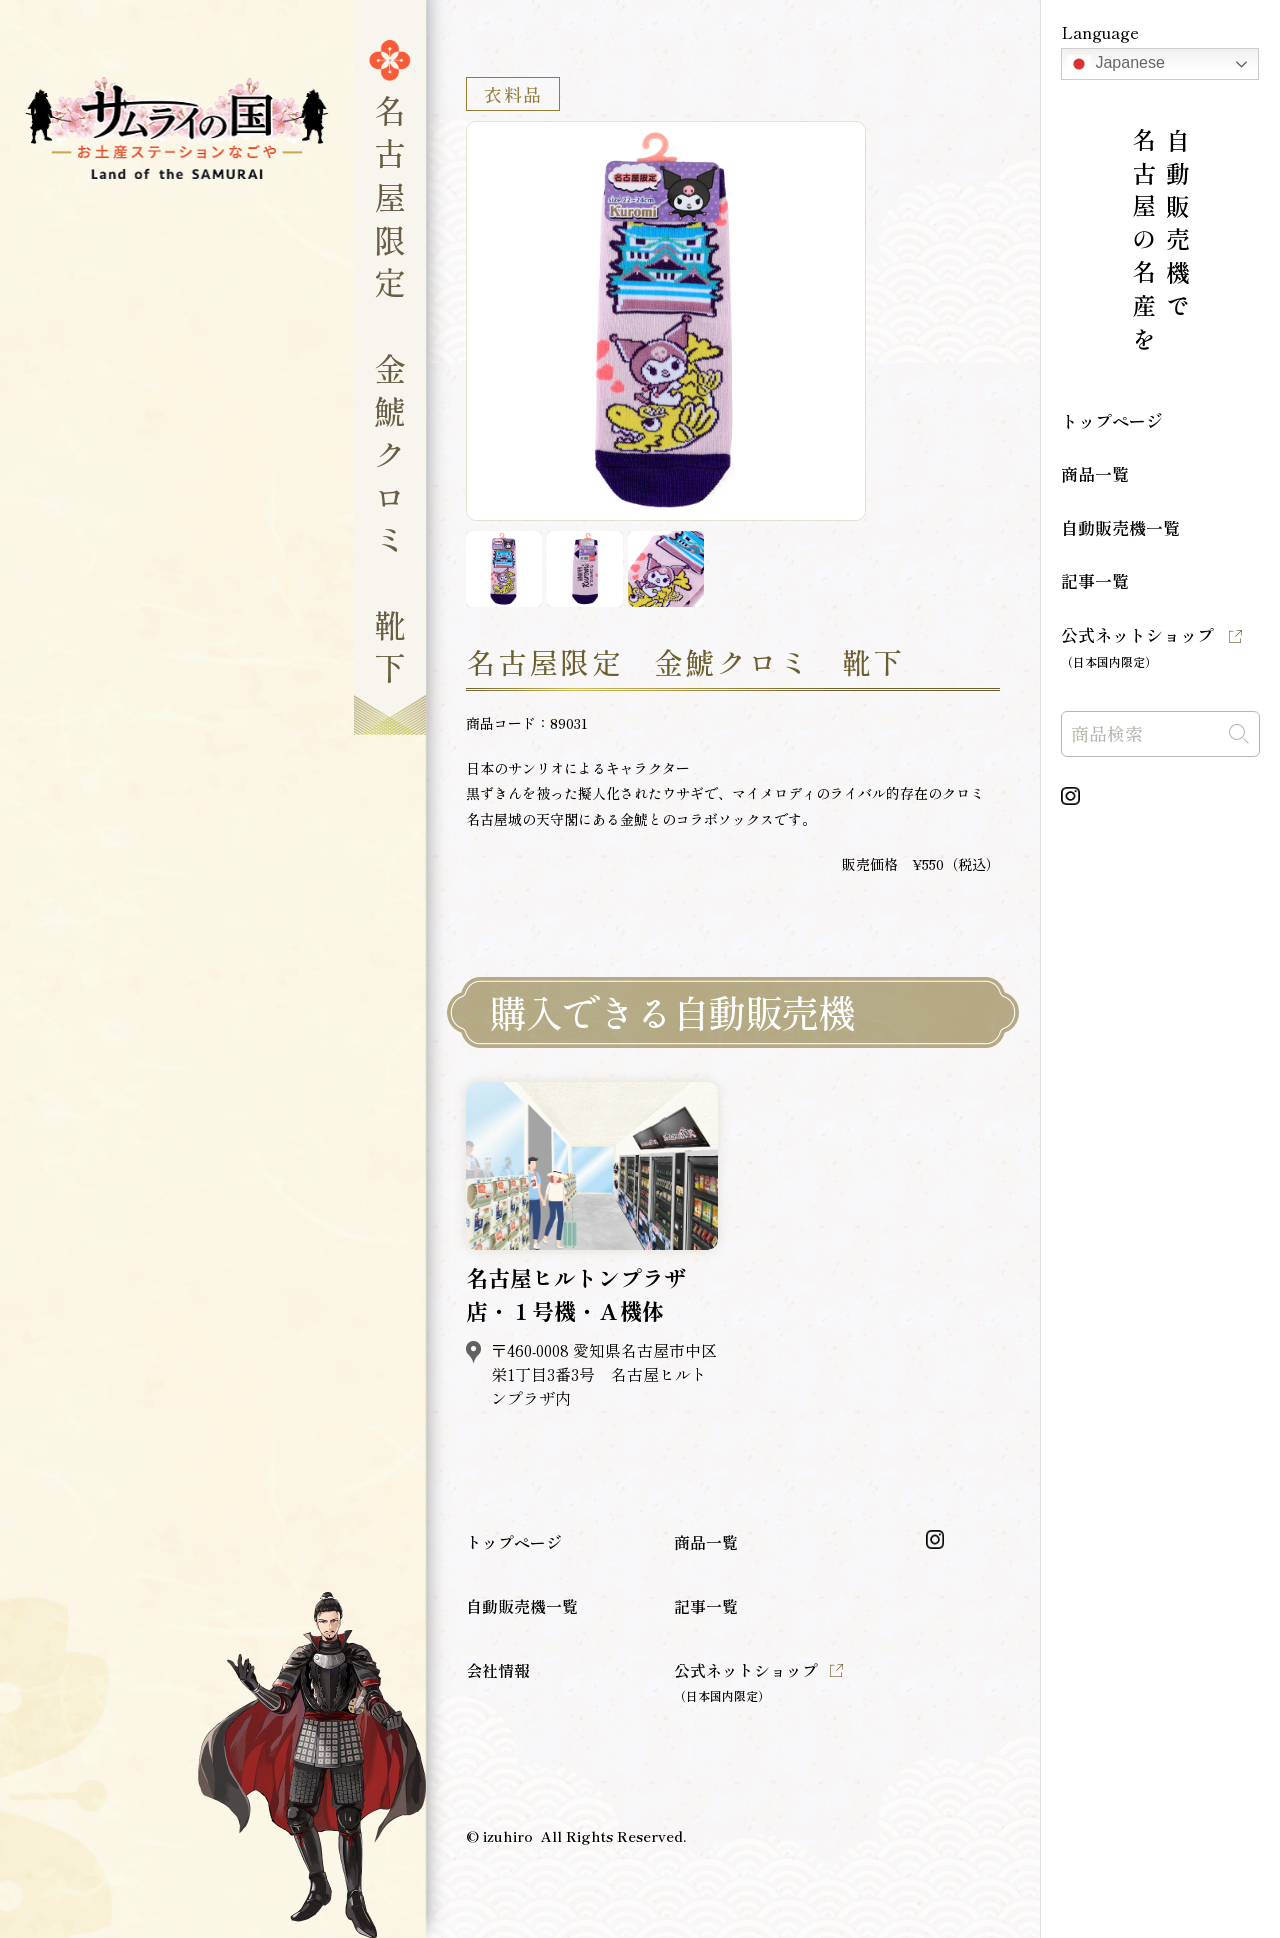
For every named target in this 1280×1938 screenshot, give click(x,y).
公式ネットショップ (1137, 646)
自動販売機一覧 (1120, 527)
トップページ (1112, 420)
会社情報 (498, 1670)
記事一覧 (1095, 580)
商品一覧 (1095, 473)
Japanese (1116, 64)
